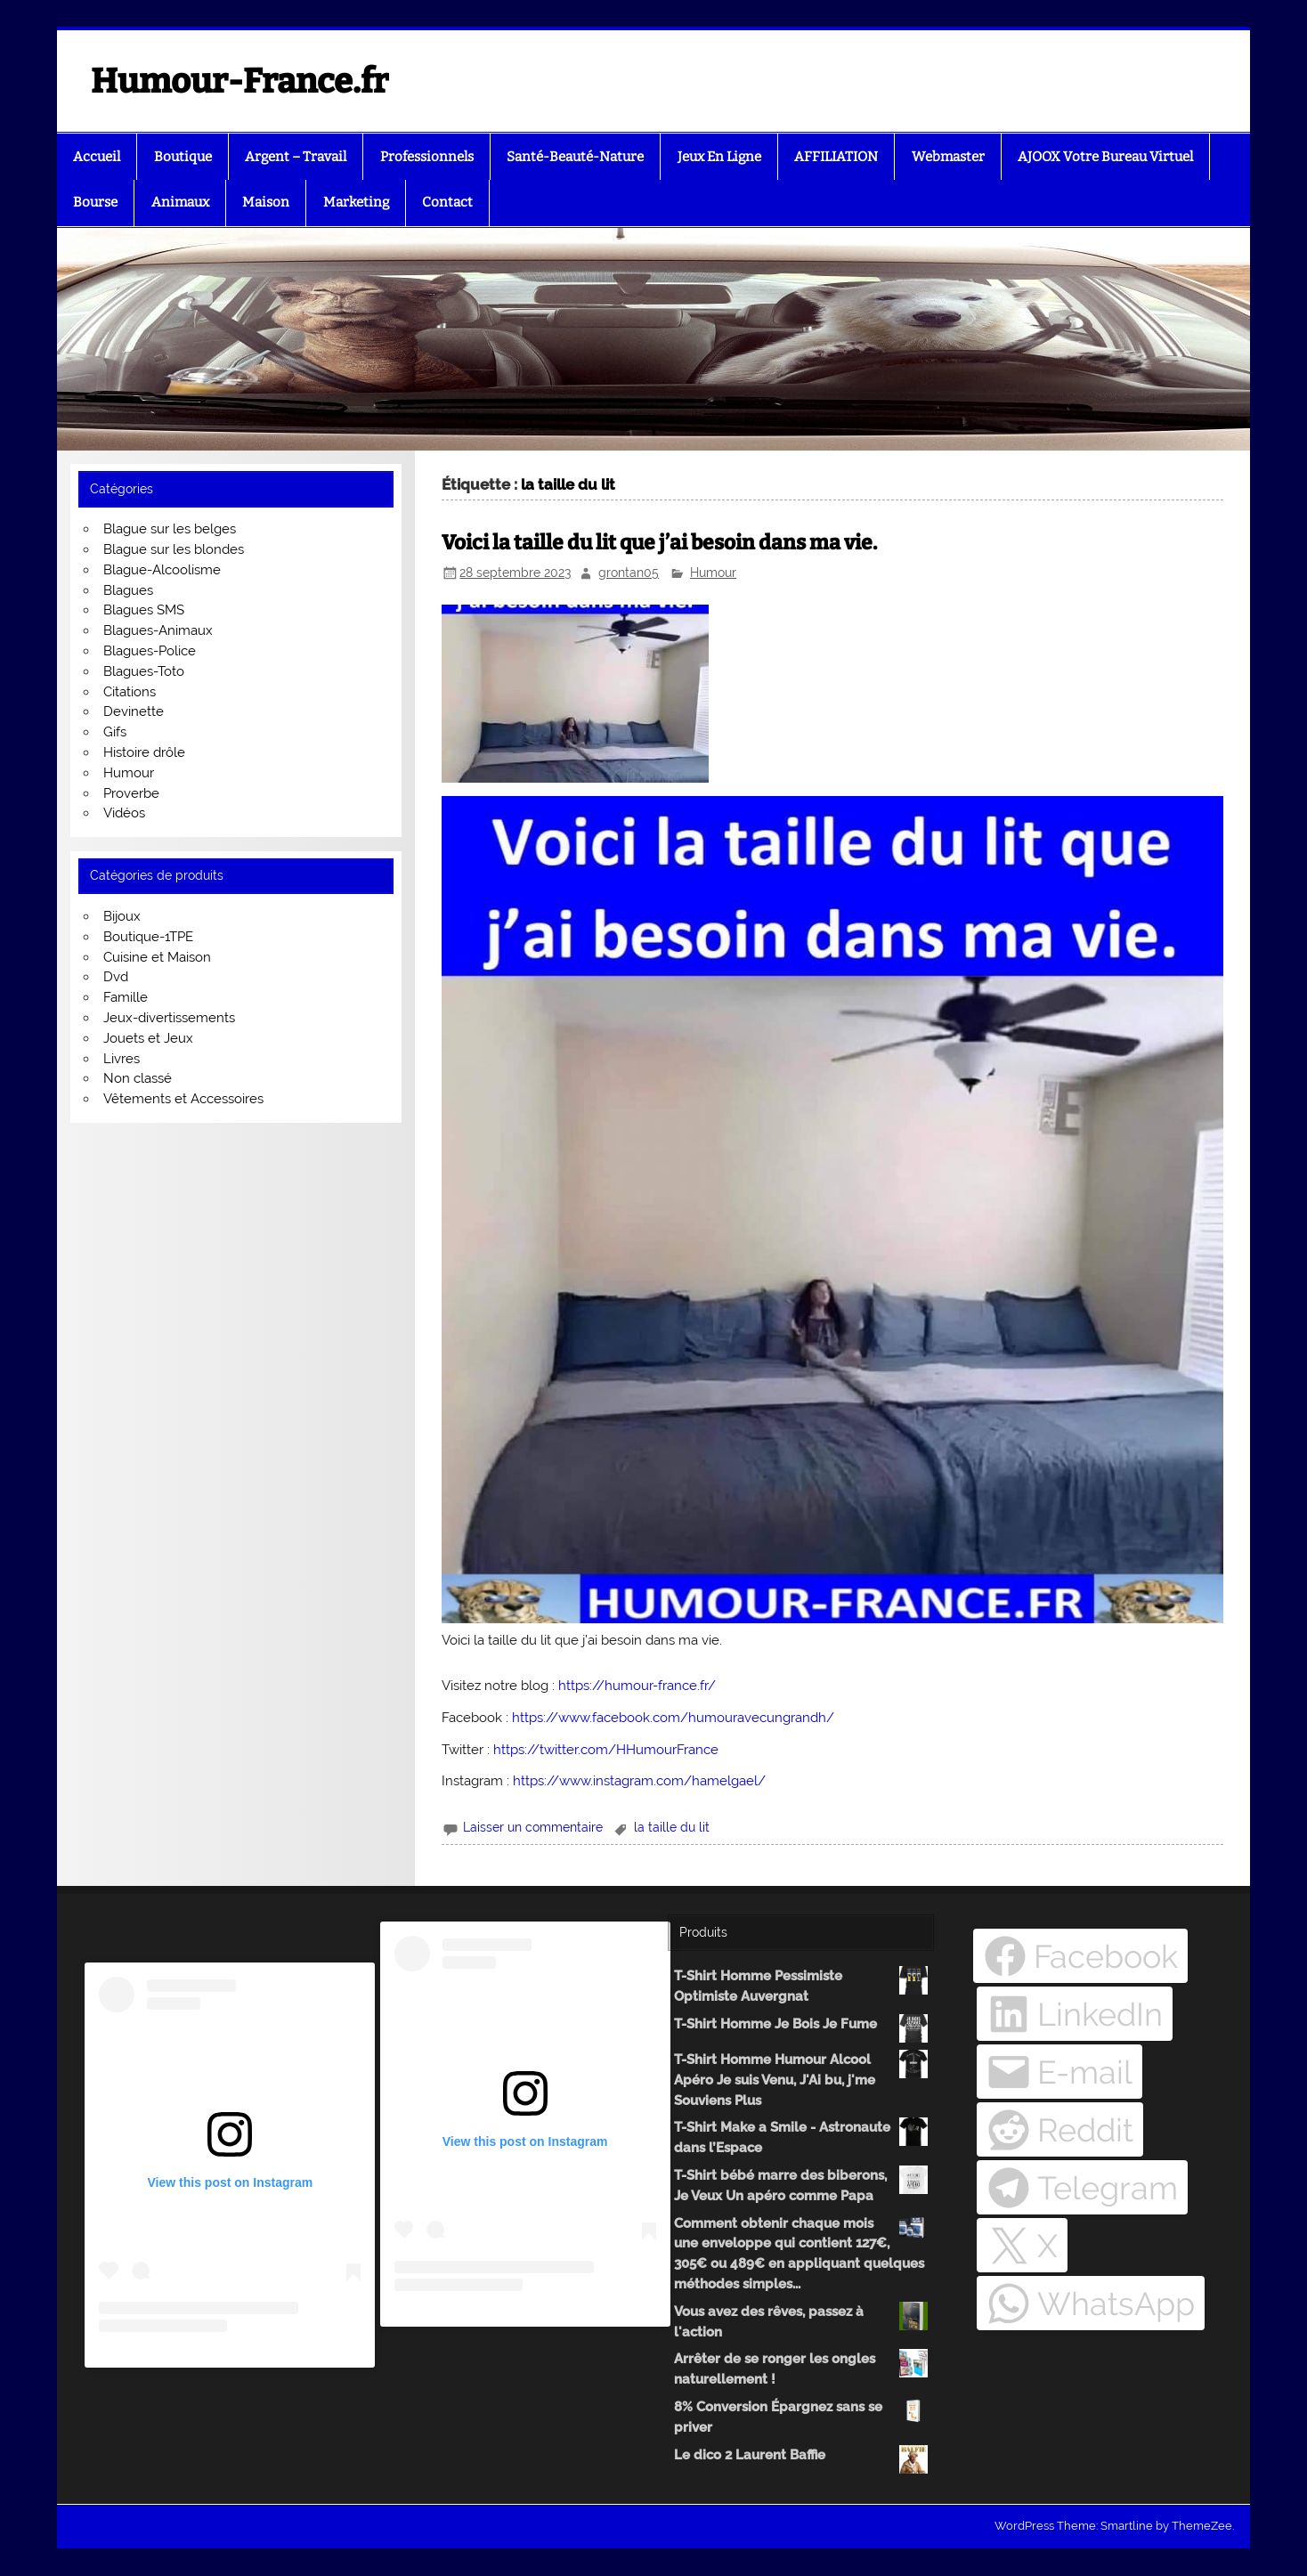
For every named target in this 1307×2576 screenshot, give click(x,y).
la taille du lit (672, 1827)
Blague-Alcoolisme (162, 570)
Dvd (115, 977)
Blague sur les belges (169, 529)
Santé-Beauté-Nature (575, 157)
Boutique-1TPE (148, 937)
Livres (121, 1059)
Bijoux (122, 916)
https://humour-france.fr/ (637, 1686)
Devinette (133, 711)
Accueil (96, 157)
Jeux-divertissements (169, 1018)
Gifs (114, 732)
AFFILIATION (836, 157)
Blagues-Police (149, 651)
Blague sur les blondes (173, 549)
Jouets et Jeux (148, 1038)
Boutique (183, 157)
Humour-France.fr (240, 81)
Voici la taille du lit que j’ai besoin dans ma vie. (659, 543)
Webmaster (948, 157)
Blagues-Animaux (158, 630)
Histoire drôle (144, 752)
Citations (129, 692)
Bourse (95, 202)
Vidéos (124, 813)
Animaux (180, 202)
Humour (713, 572)
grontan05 (628, 572)
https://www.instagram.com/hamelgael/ (639, 1781)
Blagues (128, 590)
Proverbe (131, 793)
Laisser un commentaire (533, 1827)
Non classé (137, 1078)
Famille (125, 997)
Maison (265, 202)
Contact (447, 202)
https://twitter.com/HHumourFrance (605, 1750)
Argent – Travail (295, 157)
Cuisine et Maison (157, 957)
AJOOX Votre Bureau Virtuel (1105, 157)
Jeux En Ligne (719, 157)
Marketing (356, 202)
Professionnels (427, 157)
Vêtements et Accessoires (183, 1099)
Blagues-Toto (143, 671)
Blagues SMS (143, 610)
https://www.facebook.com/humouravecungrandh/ (673, 1718)
